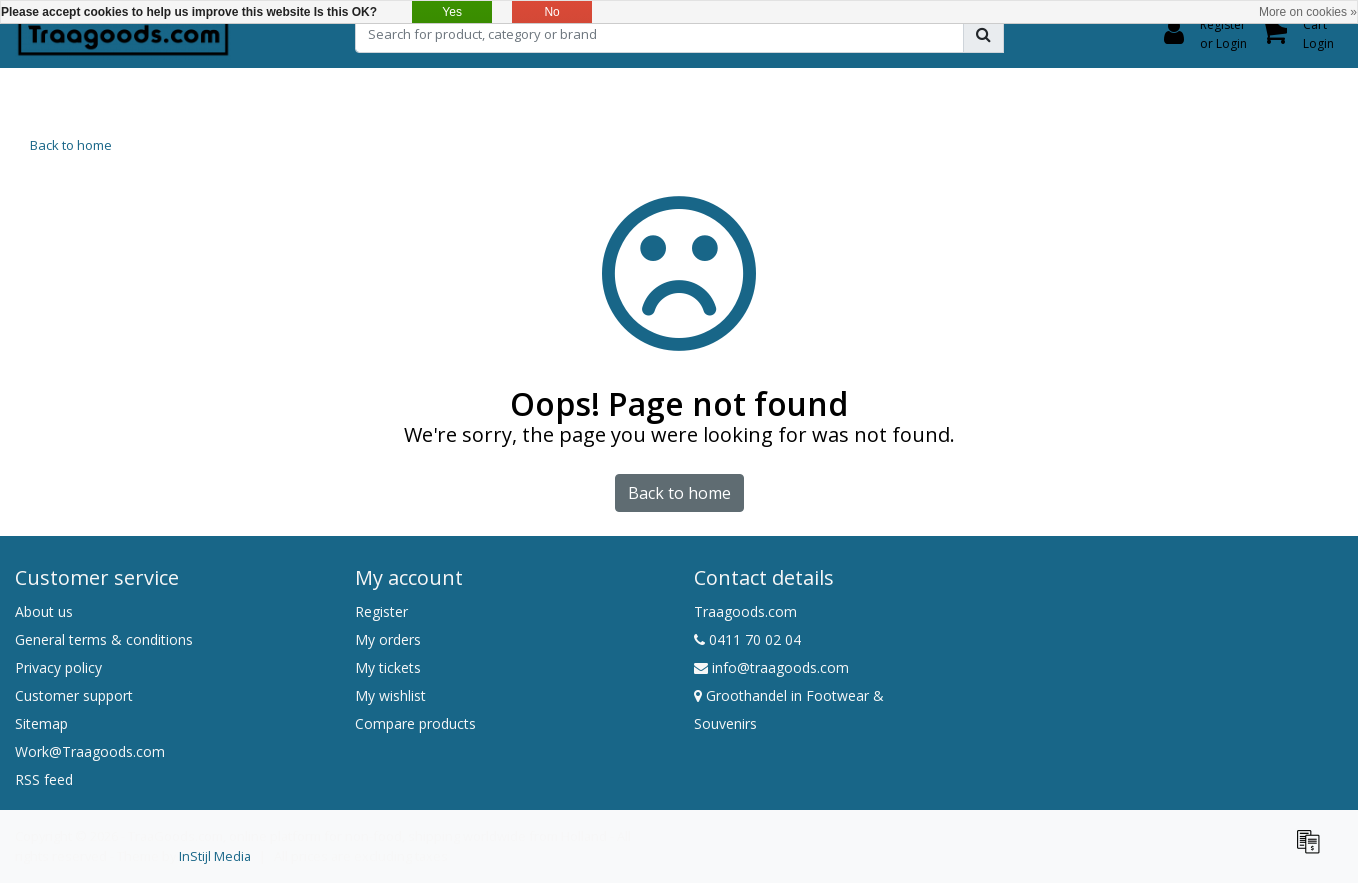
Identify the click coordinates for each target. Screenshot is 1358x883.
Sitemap (41, 723)
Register (381, 611)
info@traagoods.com (771, 667)
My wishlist (390, 695)
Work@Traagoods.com (90, 751)
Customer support (74, 695)
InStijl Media (215, 856)
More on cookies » (1308, 12)
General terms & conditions (104, 639)
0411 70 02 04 (747, 639)
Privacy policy (58, 667)
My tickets (388, 667)
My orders (388, 639)
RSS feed (44, 779)
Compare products (415, 723)
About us (44, 611)
